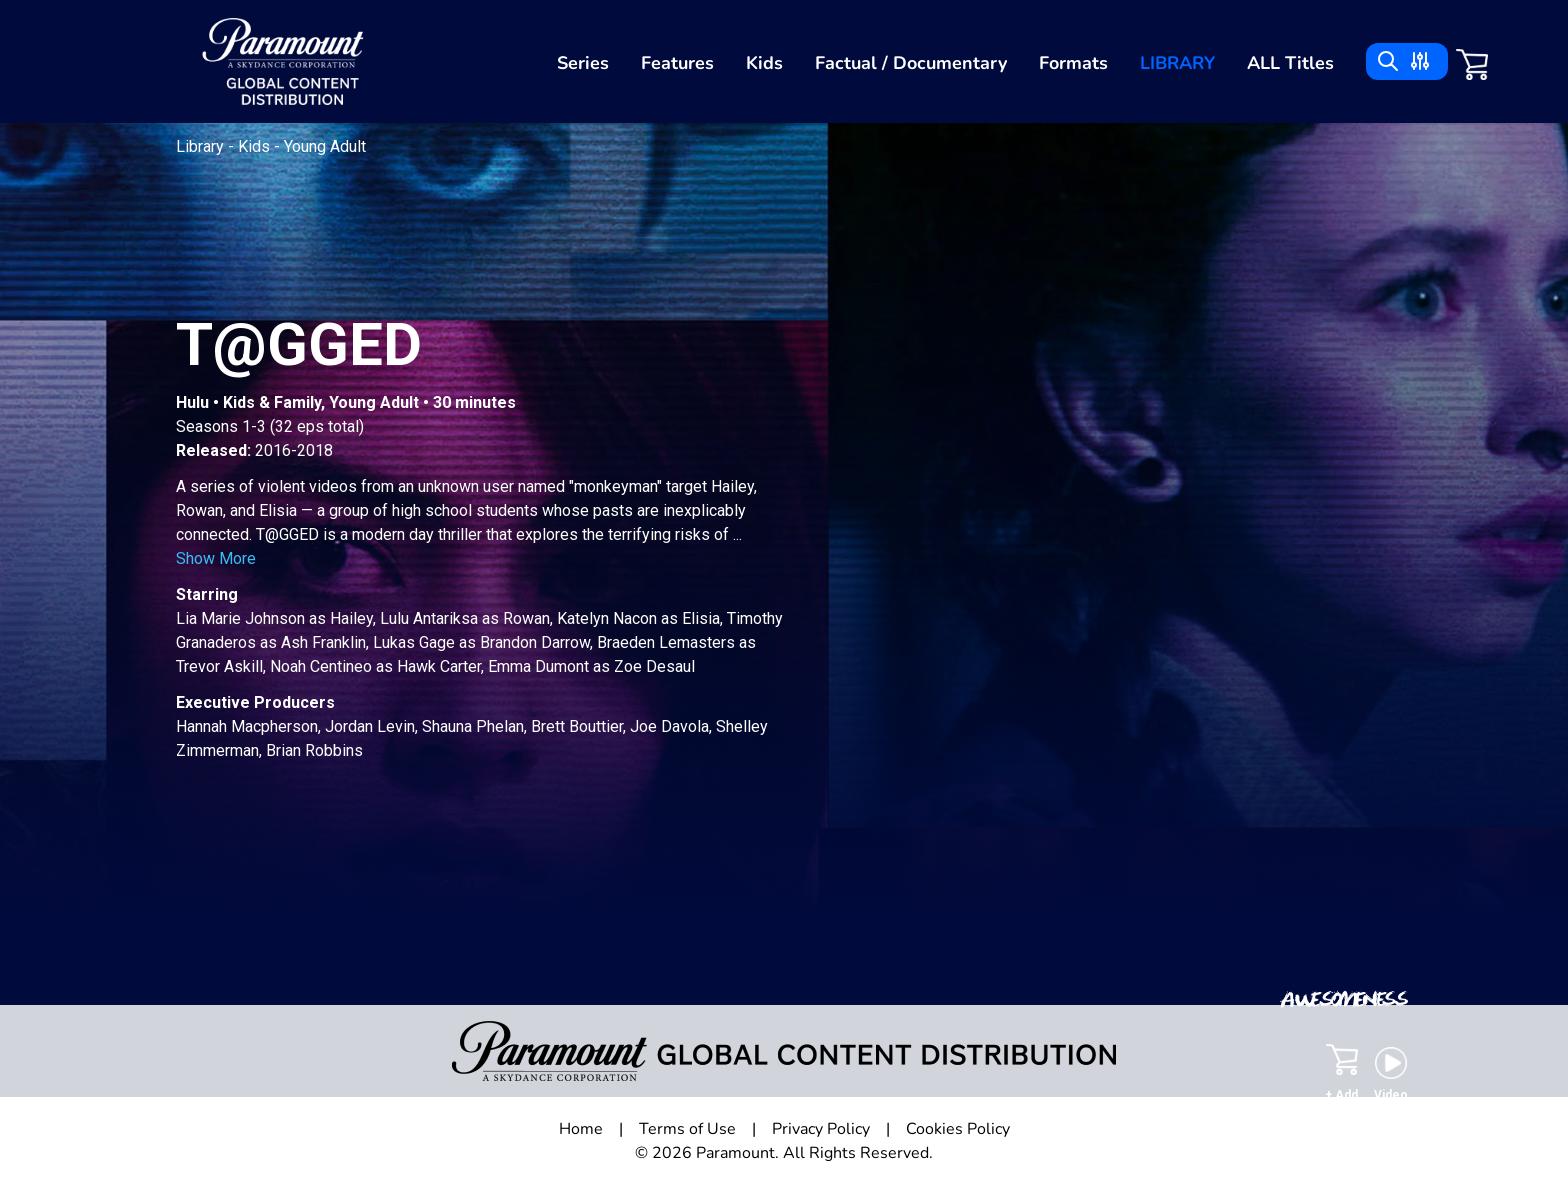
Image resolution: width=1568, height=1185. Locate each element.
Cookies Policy (958, 1129)
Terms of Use (687, 1129)
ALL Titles (1290, 63)
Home (581, 1129)
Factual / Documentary (911, 63)
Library (1177, 63)
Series (583, 63)
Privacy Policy (821, 1129)
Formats (1073, 63)
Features (677, 63)
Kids (764, 63)
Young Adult (325, 146)
